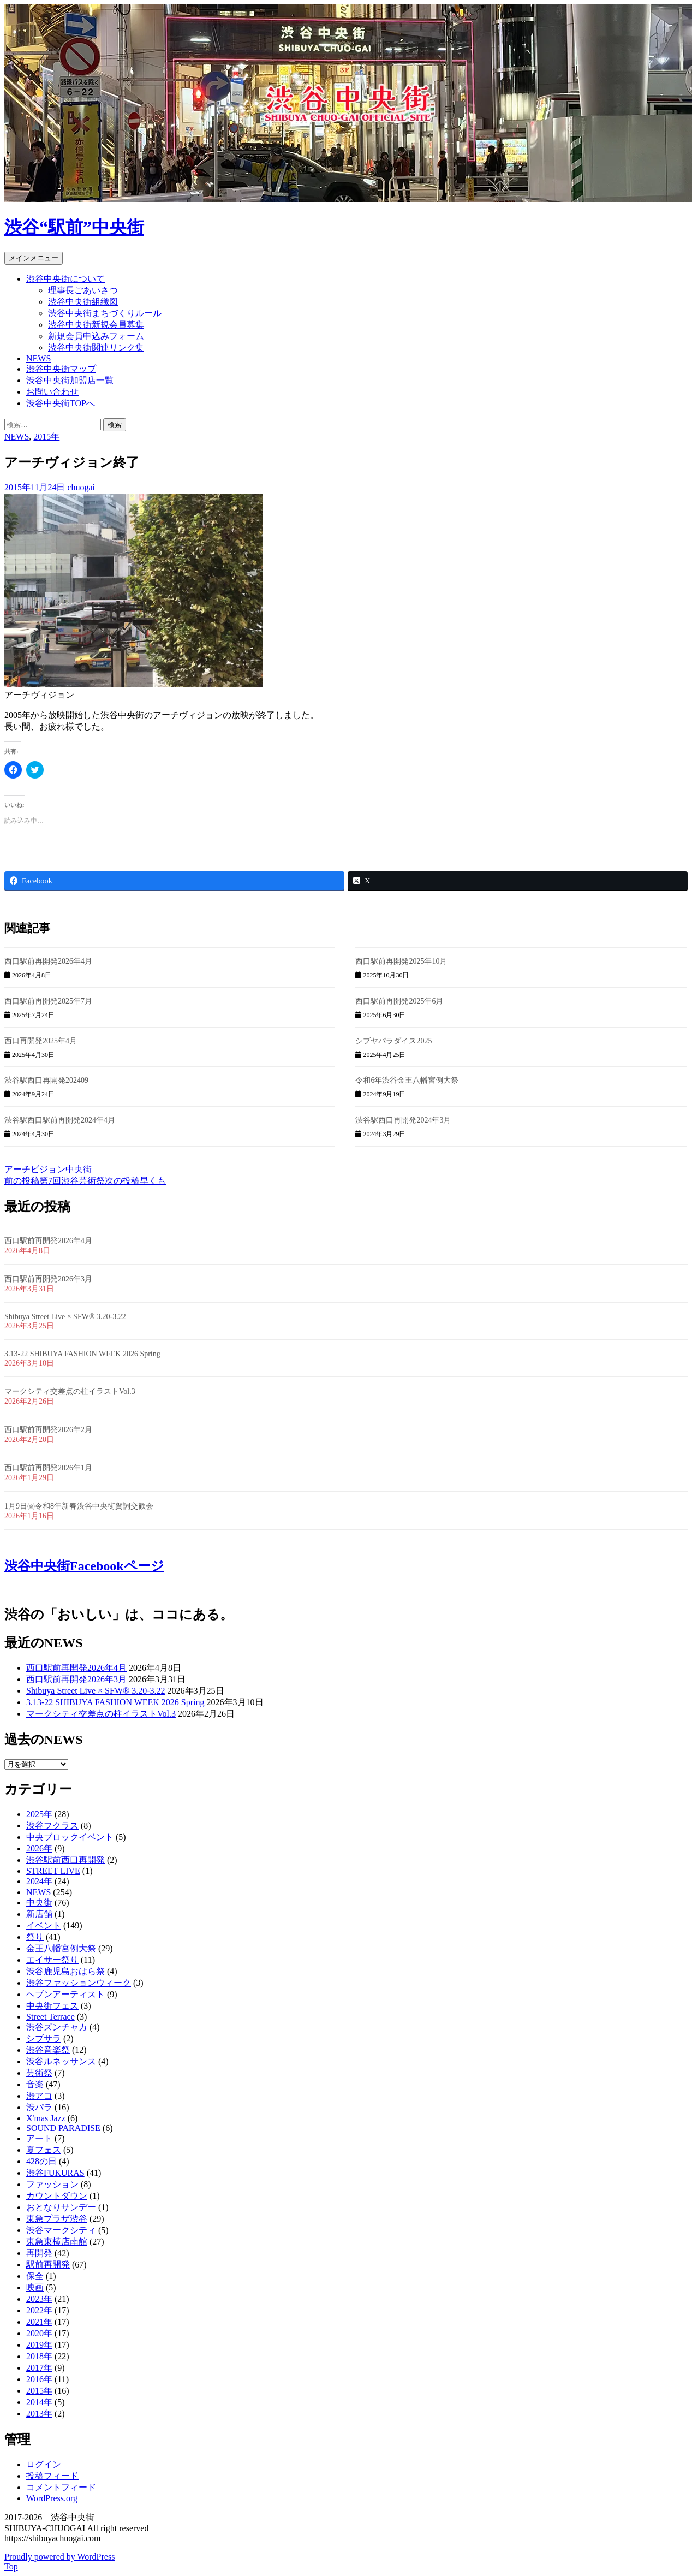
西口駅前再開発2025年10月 (401, 961)
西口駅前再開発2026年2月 (48, 1430)
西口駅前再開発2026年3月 (48, 1279)
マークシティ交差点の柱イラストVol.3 (69, 1391)
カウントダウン (56, 2195)
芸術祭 (39, 2073)
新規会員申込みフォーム (96, 336)
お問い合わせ (52, 391)
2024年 (39, 1881)
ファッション (52, 2184)
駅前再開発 (48, 2264)
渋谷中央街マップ (61, 368)
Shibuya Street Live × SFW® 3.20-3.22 (65, 1317)
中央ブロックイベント (70, 1837)
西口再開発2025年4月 (40, 1041)
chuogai (81, 487)
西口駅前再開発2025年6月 (399, 1001)
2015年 (46, 436)
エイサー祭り (52, 1959)
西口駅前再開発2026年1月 (48, 1468)
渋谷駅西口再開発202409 (46, 1080)
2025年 (39, 1814)
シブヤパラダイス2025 (393, 1041)
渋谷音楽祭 (48, 2050)
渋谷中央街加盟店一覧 (70, 380)
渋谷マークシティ (61, 2230)
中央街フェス (52, 2005)
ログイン (43, 2464)
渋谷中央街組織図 (83, 301)
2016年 (39, 2379)
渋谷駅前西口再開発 (65, 1860)
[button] (133, 591)
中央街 (78, 1169)
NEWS (38, 358)
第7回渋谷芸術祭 (54, 1180)
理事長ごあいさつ (83, 290)
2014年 (39, 2402)
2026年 (39, 1848)
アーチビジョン (34, 1169)
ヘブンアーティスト (65, 1994)
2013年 (39, 2413)
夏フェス (43, 2149)
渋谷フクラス (52, 1825)
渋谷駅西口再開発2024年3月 (403, 1120)
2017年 (39, 2367)
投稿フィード (52, 2475)
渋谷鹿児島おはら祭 (65, 1971)
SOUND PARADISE (63, 2128)
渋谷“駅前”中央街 (74, 227)
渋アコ (39, 2095)
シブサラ (43, 2038)
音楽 (35, 2084)
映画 (35, 2287)
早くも (135, 1180)
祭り (35, 1937)
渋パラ (39, 2107)
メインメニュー (33, 258)
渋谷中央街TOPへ (60, 403)
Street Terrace (50, 2016)
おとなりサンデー (61, 2207)
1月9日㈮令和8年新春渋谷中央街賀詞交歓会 (78, 1506)
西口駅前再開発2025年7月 (48, 1001)
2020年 (39, 2333)
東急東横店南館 (56, 2241)
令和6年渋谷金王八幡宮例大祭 (406, 1080)
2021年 (39, 2321)
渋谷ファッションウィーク (78, 1982)
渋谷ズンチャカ (56, 2027)
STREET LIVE (53, 1870)
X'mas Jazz (45, 2118)
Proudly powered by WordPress (59, 2556)
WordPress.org (51, 2498)
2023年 (39, 2299)
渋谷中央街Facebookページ (84, 1566)
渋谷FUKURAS (55, 2172)
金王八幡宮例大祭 (61, 1948)
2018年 (39, 2356)
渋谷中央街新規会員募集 (96, 324)
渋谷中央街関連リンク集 (96, 347)
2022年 (39, 2310)
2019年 (39, 2344)
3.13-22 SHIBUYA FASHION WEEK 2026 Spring (82, 1354)
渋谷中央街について (65, 278)
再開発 (39, 2253)
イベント (43, 1925)
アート (39, 2138)
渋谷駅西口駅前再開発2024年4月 (59, 1120)
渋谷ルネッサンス (61, 2061)
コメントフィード (61, 2487)
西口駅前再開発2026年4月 (48, 961)
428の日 (41, 2161)
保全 (35, 2276)
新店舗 (39, 1914)
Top (11, 2566)
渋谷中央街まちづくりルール (105, 313)
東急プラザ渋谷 (56, 2218)
